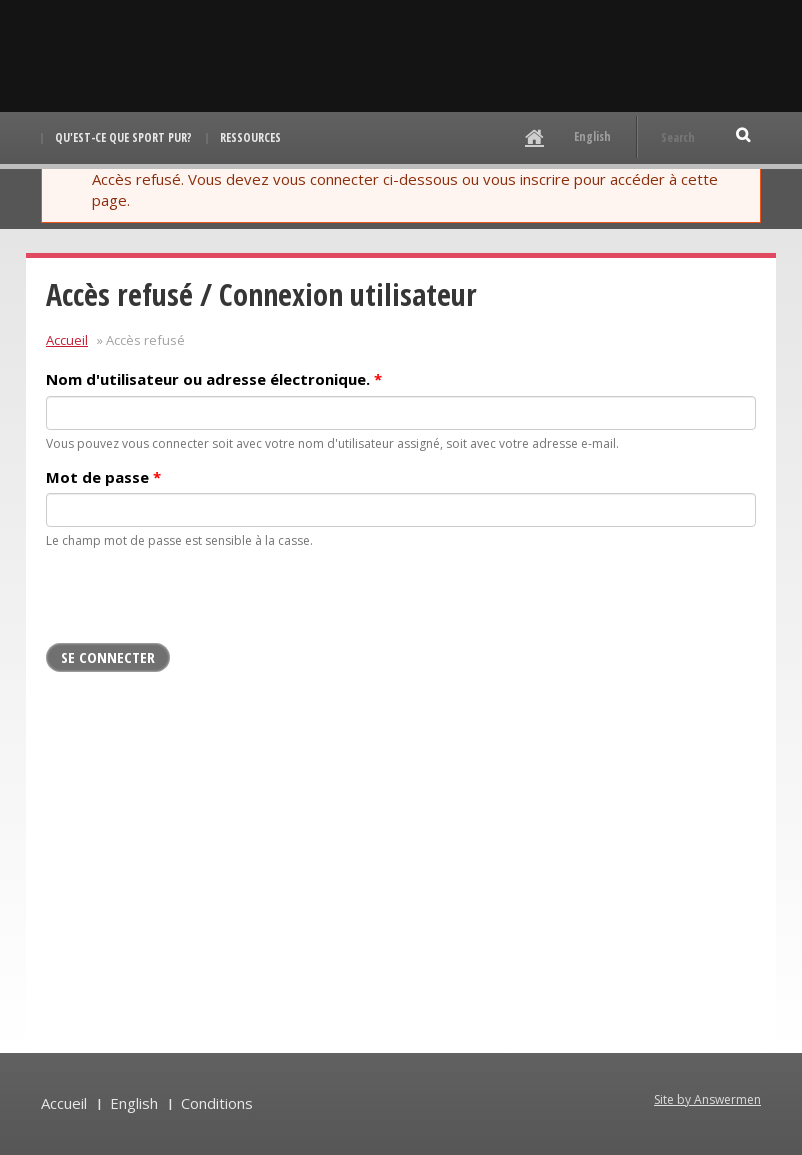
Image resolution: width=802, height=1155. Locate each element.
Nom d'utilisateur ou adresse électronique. (214, 379)
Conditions (217, 1103)
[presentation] (198, 604)
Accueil (67, 340)
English (592, 136)
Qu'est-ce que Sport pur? (123, 137)
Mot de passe (103, 477)
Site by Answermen (707, 1099)
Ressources (250, 137)
